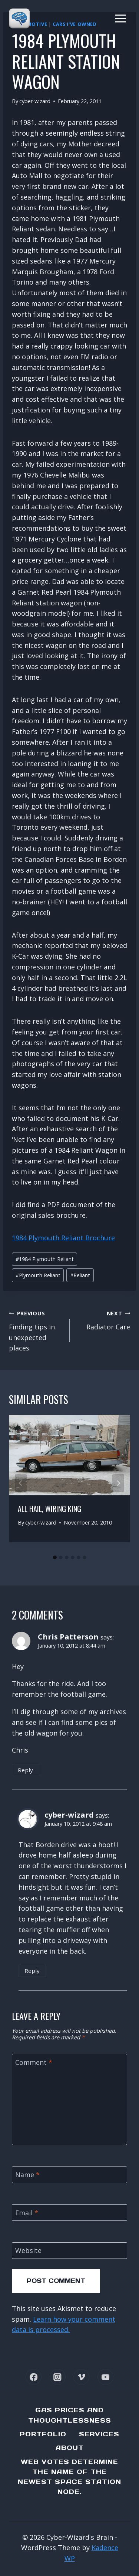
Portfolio (43, 2434)
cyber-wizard (34, 101)
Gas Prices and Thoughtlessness (69, 2415)
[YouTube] (105, 2377)
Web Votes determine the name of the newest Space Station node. (69, 2477)
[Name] (69, 2175)
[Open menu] (120, 18)
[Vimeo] (81, 2377)
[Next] (118, 1483)
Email (26, 2213)
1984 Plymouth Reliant (45, 1258)
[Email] (69, 2212)
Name (27, 2175)
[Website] (69, 2250)
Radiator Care (103, 1319)
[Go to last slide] (21, 1483)
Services (99, 2434)
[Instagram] (58, 2377)
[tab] (55, 1557)
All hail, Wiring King (49, 1508)
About (70, 2448)
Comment (33, 2062)
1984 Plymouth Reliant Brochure (63, 1237)
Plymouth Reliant (38, 1275)
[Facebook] (34, 2377)
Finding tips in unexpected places (36, 1330)
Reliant (80, 1275)
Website (28, 2251)
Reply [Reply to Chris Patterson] (25, 1770)
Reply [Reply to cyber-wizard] (32, 1970)
